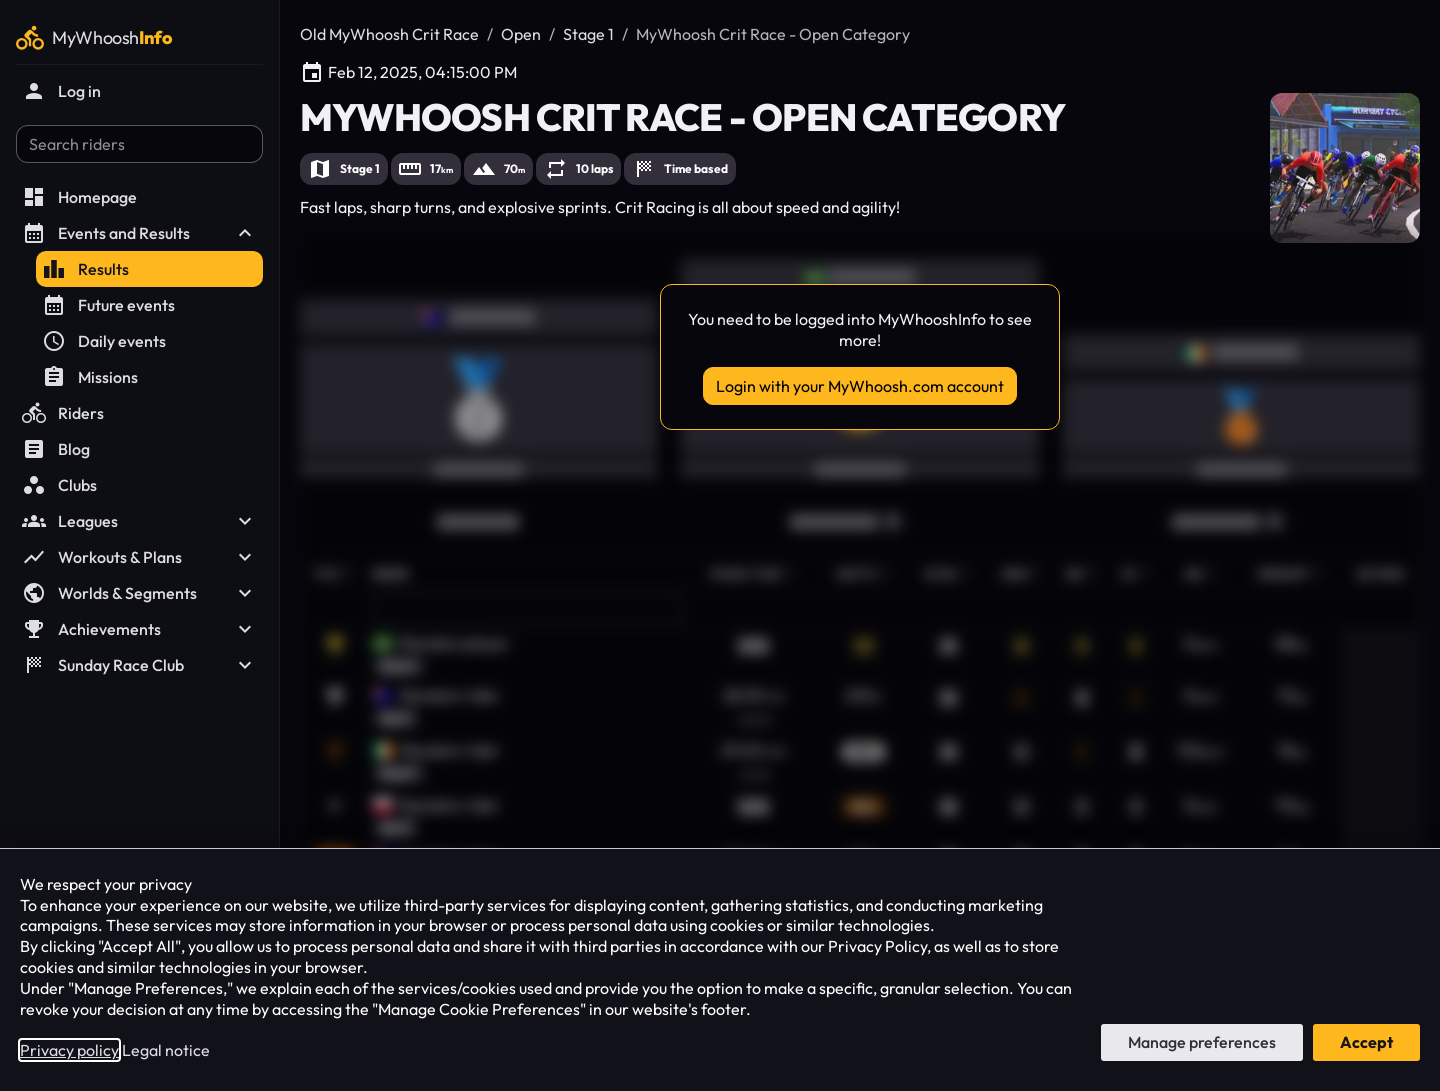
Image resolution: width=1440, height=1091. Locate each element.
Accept (1366, 1042)
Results (85, 269)
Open (521, 34)
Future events (108, 305)
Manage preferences (1202, 1042)
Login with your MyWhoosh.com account (860, 386)
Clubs (59, 485)
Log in (61, 91)
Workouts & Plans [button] (139, 557)
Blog (56, 449)
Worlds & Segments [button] (139, 593)
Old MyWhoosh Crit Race (389, 34)
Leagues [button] (139, 521)
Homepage (79, 197)
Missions (90, 377)
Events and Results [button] (139, 233)
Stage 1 (588, 34)
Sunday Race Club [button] (139, 665)
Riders (63, 413)
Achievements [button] (139, 629)
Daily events (104, 341)
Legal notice (166, 1050)
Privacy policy (69, 1050)
